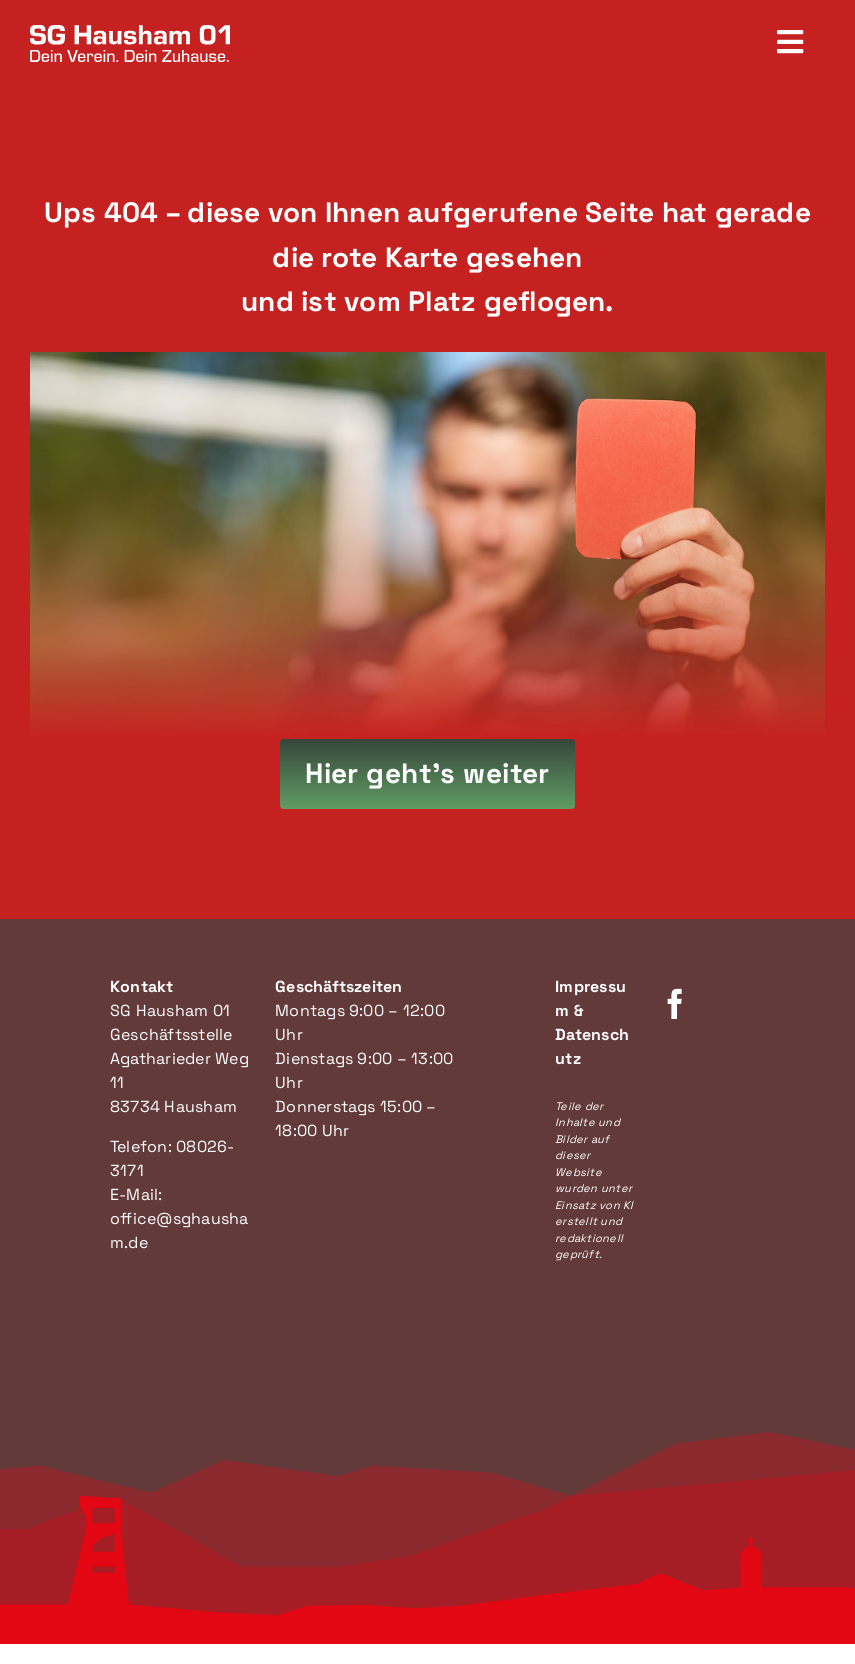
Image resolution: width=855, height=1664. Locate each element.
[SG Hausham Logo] (130, 32)
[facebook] (675, 1004)
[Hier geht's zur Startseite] (427, 774)
